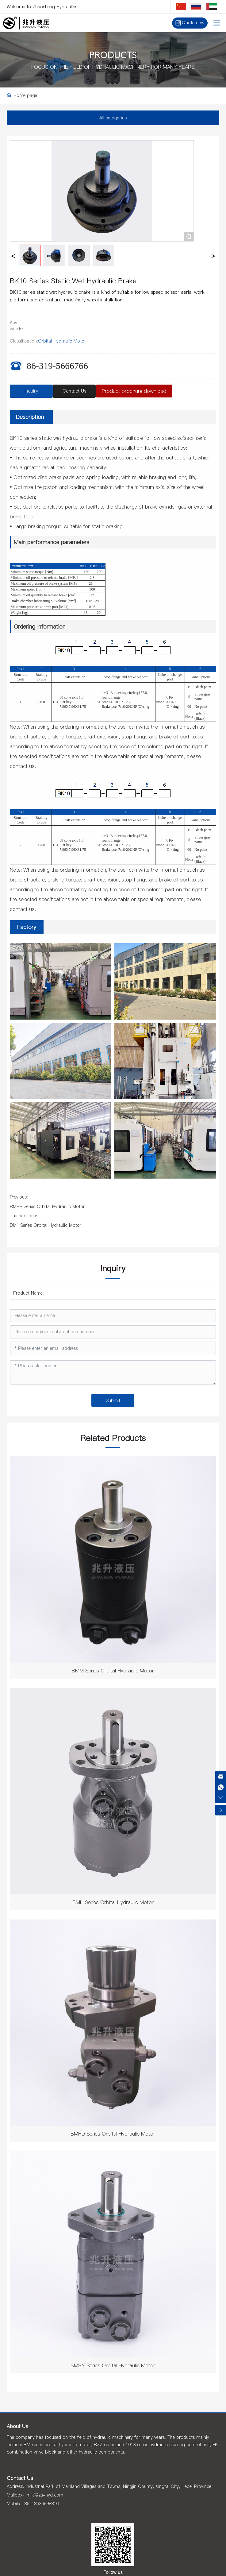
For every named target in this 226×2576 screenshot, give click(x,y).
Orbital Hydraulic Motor (62, 341)
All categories (113, 117)
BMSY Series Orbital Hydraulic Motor (113, 2365)
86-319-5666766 (57, 366)
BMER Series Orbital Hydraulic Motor (47, 1206)
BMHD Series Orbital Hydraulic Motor (113, 2133)
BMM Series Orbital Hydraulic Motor (113, 1670)
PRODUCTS (113, 56)
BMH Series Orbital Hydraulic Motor (113, 1902)
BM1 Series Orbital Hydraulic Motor (45, 1225)
